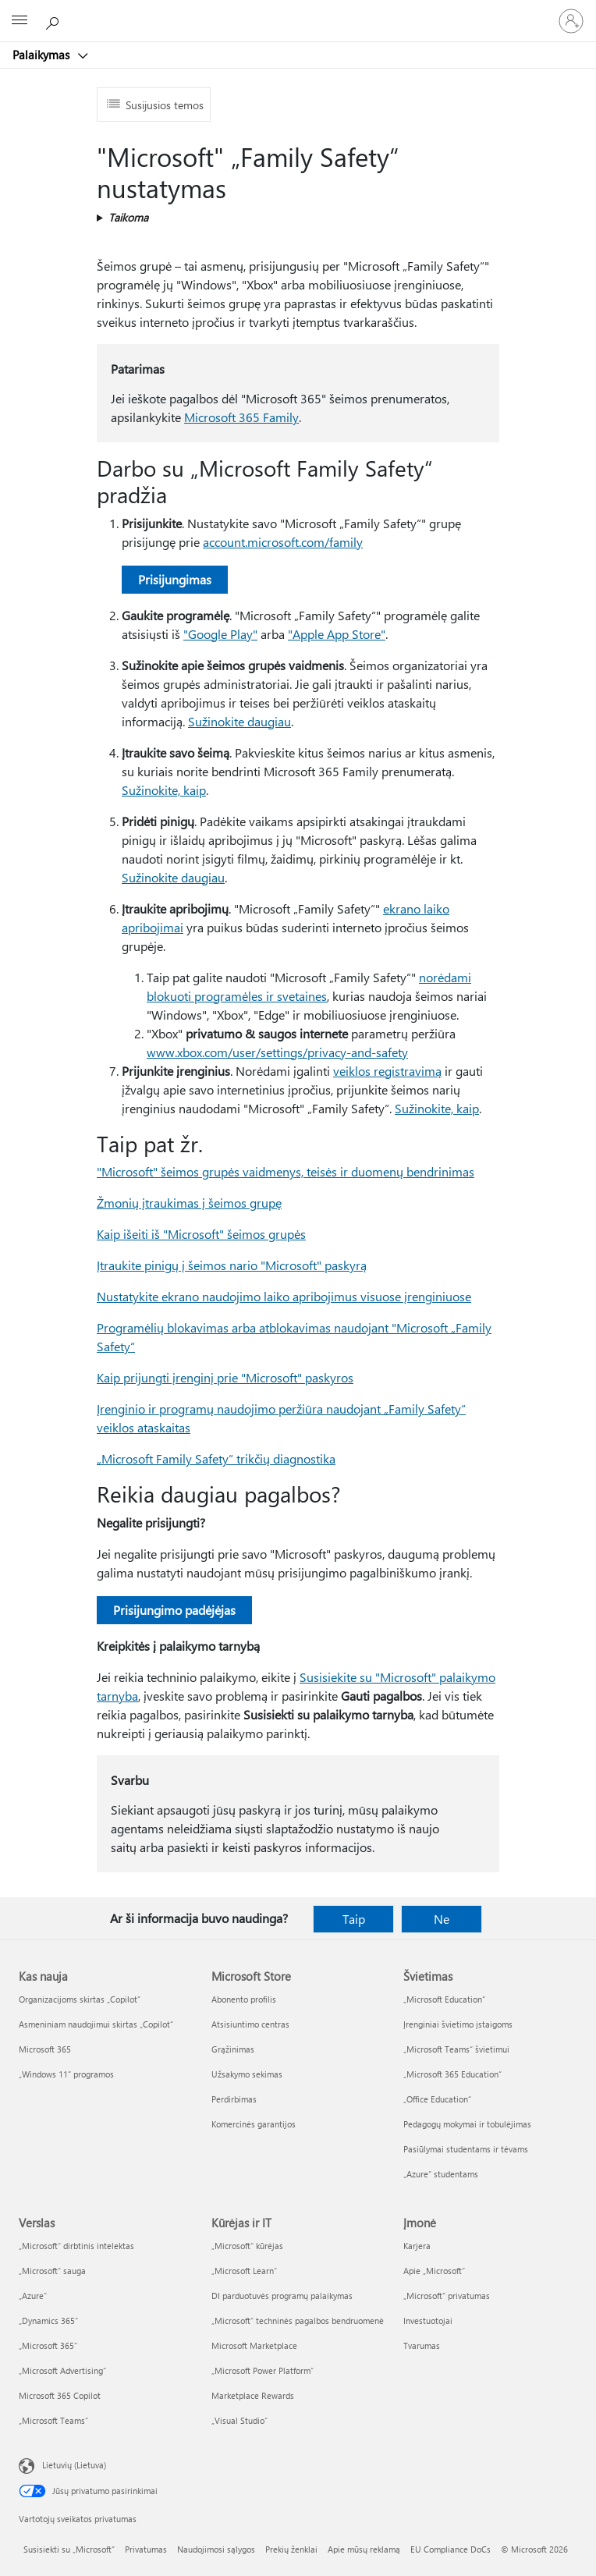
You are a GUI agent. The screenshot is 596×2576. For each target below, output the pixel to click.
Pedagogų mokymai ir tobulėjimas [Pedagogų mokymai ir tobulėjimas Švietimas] (467, 2124)
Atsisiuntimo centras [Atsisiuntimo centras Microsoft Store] (250, 2024)
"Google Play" (220, 634)
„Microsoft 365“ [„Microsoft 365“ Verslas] (48, 2345)
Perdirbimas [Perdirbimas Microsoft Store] (234, 2099)
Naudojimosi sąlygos (216, 2549)
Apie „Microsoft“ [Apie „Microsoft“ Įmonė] (434, 2270)
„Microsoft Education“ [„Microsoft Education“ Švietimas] (444, 1999)
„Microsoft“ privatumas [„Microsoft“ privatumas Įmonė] (446, 2295)
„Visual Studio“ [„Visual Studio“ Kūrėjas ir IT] (239, 2420)
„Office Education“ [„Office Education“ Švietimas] (437, 2099)
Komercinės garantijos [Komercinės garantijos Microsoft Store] (253, 2124)
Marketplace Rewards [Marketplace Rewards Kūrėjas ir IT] (252, 2395)
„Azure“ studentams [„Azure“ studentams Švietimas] (440, 2174)
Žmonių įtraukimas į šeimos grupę (189, 1202)
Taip (353, 1919)
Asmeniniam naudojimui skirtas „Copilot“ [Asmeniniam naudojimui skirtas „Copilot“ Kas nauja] (96, 2024)
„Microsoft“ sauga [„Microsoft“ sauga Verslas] (52, 2270)
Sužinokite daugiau (239, 721)
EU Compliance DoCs (450, 2549)
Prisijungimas (174, 579)
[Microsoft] (297, 11)
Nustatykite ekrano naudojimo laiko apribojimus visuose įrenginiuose (284, 1296)
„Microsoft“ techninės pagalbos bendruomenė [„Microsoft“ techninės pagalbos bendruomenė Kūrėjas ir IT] (297, 2320)
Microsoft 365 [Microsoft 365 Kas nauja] (45, 2049)
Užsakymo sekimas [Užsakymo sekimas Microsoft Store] (246, 2074)
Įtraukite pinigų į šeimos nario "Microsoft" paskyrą (232, 1265)
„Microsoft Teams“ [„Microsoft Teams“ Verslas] (53, 2420)
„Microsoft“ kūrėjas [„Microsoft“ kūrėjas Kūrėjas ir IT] (247, 2245)
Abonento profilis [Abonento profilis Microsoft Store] (243, 1999)
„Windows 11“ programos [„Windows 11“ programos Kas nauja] (66, 2074)
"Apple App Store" (336, 634)
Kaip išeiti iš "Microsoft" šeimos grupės (201, 1234)
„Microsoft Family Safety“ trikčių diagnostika (216, 1458)
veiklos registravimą (387, 1071)
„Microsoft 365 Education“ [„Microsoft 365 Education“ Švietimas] (452, 2074)
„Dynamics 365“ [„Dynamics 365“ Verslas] (48, 2320)
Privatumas (146, 2549)
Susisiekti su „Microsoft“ (69, 2549)
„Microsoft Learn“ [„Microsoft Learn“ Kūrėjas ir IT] (244, 2270)
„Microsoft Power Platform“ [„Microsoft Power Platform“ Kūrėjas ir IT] (262, 2370)
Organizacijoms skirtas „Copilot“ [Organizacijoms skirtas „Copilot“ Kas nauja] (79, 1999)
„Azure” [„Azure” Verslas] (33, 2295)
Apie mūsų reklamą (364, 2549)
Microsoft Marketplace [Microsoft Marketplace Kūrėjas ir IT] (254, 2345)
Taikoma (128, 217)
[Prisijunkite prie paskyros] (571, 21)
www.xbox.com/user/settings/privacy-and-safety (277, 1052)
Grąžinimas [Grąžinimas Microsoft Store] (232, 2049)
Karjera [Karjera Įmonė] (417, 2245)
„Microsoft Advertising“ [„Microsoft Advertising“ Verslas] (62, 2370)
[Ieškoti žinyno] (54, 20)
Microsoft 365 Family (241, 417)
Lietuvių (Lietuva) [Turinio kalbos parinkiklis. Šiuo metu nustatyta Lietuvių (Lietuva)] (74, 2465)
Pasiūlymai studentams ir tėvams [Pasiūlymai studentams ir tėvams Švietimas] (465, 2149)
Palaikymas (42, 54)
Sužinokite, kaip (164, 790)
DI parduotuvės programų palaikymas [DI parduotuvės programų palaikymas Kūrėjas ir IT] (282, 2295)
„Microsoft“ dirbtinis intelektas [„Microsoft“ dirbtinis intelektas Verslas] (76, 2245)
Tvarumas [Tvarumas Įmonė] (421, 2345)
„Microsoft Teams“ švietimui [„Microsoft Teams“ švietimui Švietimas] (456, 2049)
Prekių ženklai (291, 2549)
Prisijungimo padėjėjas (174, 1610)
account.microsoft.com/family (283, 542)
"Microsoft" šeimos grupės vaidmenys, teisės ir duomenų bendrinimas (285, 1171)
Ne (441, 1919)
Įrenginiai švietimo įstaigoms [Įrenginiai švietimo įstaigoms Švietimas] (458, 2024)
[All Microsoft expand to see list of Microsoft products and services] (19, 21)
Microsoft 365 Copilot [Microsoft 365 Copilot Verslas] (60, 2395)
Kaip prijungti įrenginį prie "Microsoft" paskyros (225, 1377)
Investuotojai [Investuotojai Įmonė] (427, 2320)
